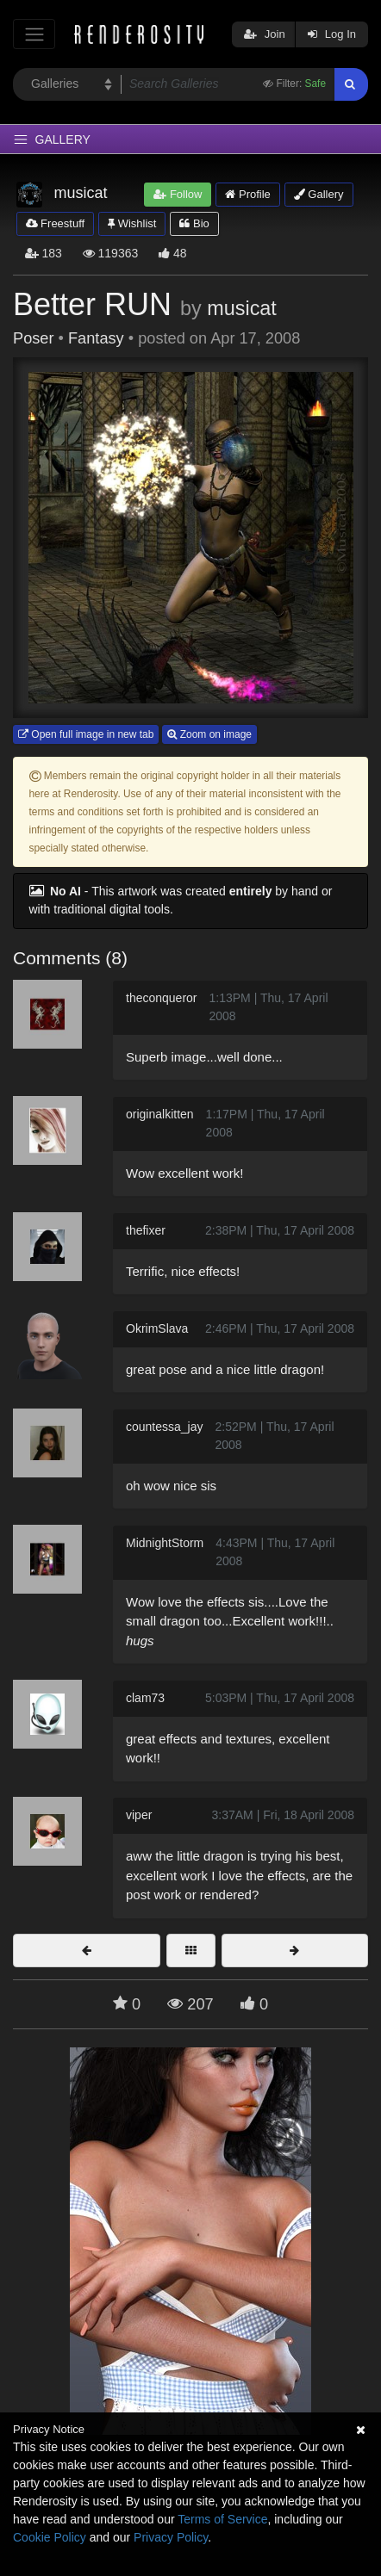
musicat (242, 308)
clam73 (145, 1698)
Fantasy (96, 338)
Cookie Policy (49, 2537)
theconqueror (161, 998)
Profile (247, 194)
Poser (33, 338)
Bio (194, 223)
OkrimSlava (157, 1328)
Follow (177, 194)
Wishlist (132, 223)
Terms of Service (222, 2519)
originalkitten (160, 1114)
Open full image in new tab (85, 734)
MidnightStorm (164, 1543)
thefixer (146, 1230)
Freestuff (55, 223)
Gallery (319, 194)
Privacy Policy (171, 2537)
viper (139, 1815)
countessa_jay (164, 1427)
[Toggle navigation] (34, 34)
